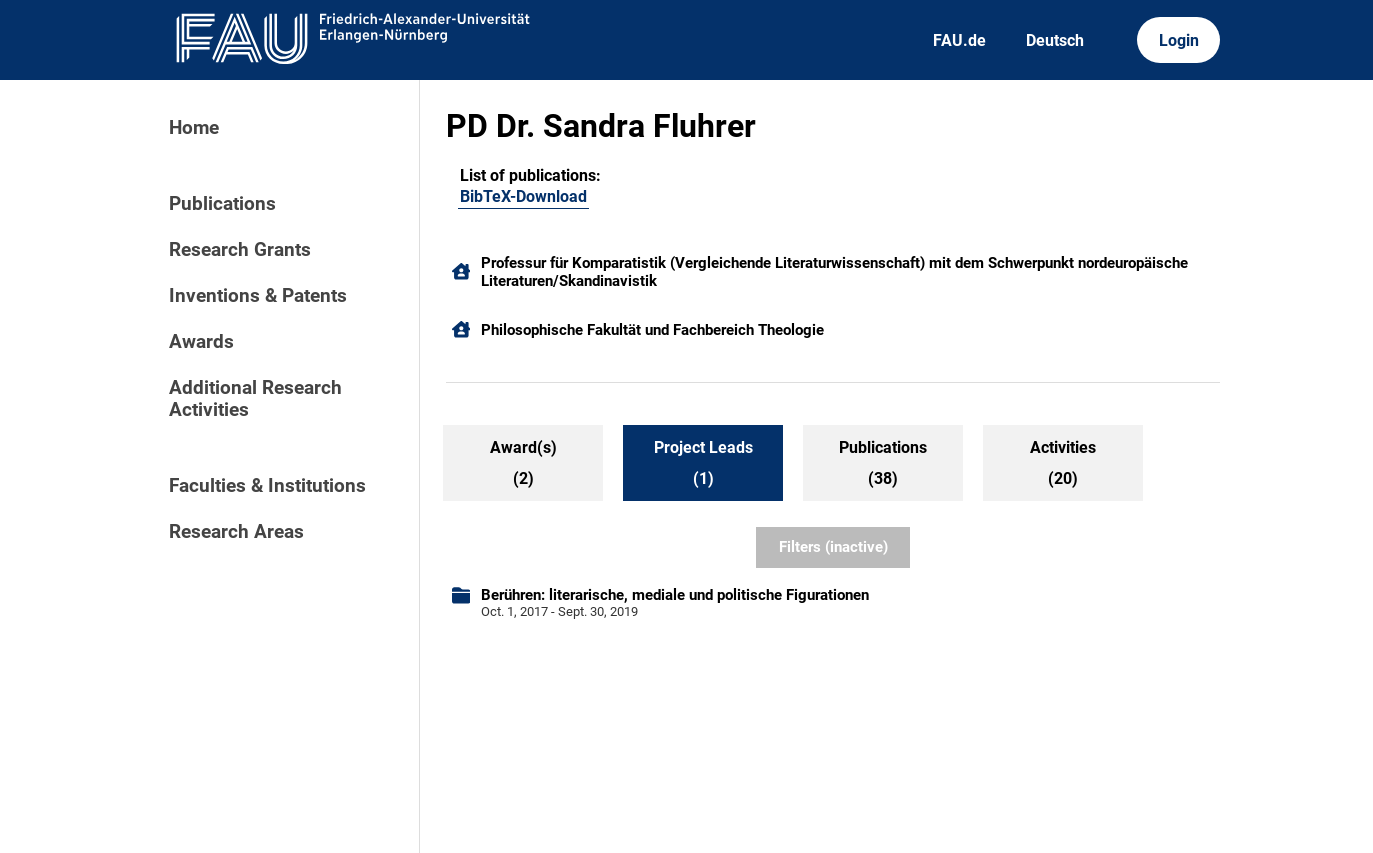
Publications (222, 204)
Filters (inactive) (833, 547)
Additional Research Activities (255, 399)
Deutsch (1055, 40)
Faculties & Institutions (267, 486)
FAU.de (959, 40)
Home (194, 128)
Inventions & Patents (258, 296)
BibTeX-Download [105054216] (523, 196)
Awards (201, 342)
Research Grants (240, 250)
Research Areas (236, 532)
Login (1179, 40)
